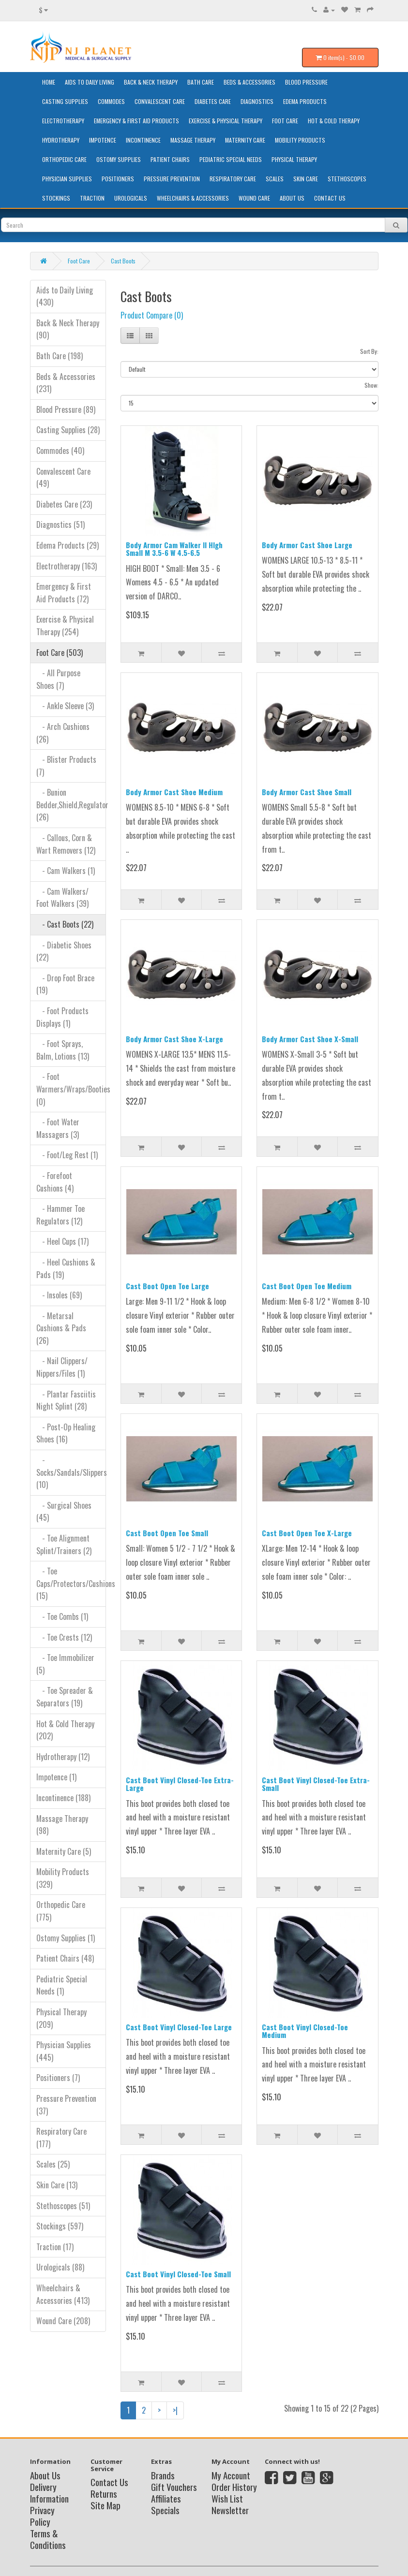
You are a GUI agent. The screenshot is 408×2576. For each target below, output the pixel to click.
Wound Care (254, 198)
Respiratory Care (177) (61, 2137)
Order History (234, 2486)
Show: (371, 385)
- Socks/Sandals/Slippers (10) (71, 1472)
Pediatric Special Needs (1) (61, 1985)
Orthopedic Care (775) (60, 1911)
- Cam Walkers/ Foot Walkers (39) (62, 898)
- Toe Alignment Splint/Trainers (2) (63, 1544)
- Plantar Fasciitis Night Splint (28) (66, 1400)
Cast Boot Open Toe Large (167, 1286)
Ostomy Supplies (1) (65, 1938)
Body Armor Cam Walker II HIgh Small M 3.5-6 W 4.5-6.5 (174, 548)
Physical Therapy (294, 159)
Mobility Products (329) (62, 1878)
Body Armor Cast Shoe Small (306, 791)
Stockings (56, 198)
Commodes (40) (60, 450)
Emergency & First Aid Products (136, 120)
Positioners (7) (58, 2077)
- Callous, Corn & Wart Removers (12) (65, 844)
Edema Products (305, 101)
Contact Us (330, 198)
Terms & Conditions (48, 2538)
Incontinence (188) (63, 1798)
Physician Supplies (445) (63, 2051)
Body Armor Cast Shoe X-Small (310, 1038)
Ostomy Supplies (118, 159)
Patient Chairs (170, 159)
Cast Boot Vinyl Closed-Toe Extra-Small (316, 1784)
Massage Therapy (192, 140)
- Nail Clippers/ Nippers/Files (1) (62, 1367)
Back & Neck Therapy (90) (67, 329)
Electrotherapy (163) (66, 566)
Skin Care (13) (56, 2185)
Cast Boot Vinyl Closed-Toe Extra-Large (180, 1784)
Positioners (118, 179)
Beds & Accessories (249, 82)
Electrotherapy (63, 120)
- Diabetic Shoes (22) (63, 951)
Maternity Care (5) (63, 1851)
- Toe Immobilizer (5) (65, 1664)
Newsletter (230, 2510)
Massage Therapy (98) (62, 1825)
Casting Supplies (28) (68, 430)
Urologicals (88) (60, 2267)
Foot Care (285, 120)
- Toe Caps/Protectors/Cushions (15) (71, 1583)
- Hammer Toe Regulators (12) (60, 1215)
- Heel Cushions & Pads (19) (65, 1268)
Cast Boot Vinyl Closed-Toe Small (178, 2274)
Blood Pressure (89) (65, 409)
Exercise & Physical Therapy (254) (65, 625)
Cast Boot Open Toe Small (167, 1533)
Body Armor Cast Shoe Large (307, 544)
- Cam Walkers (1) (65, 870)
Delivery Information (49, 2492)
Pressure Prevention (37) (66, 2105)
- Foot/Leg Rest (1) (67, 1155)
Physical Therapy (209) (61, 2018)
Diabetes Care (213, 101)
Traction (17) (55, 2247)
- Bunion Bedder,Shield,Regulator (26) (71, 804)
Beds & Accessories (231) (65, 383)
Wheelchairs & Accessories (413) (63, 2294)
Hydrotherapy (60, 140)
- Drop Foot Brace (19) (65, 984)
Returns (104, 2493)
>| (175, 2410)
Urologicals (130, 198)
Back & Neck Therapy (151, 82)
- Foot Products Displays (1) (62, 1017)
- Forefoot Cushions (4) (55, 1182)
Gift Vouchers (174, 2486)
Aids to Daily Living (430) (64, 296)
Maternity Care (245, 140)
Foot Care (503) (59, 652)
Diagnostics (257, 101)
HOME (48, 82)
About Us (292, 198)
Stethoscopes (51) (63, 2206)
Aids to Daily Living (89, 82)
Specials (165, 2510)
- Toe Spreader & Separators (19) (64, 1697)
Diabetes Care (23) (64, 504)
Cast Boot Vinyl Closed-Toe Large (179, 2027)
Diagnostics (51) (60, 524)
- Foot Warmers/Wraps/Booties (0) (71, 1089)
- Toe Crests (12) (64, 1637)
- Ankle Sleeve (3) (65, 706)
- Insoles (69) (59, 1295)
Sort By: (369, 351)
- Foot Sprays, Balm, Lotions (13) (62, 1050)
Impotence (102, 140)
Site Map (106, 2505)
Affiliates (166, 2498)
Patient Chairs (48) (65, 1958)
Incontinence (143, 140)
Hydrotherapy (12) (63, 1756)
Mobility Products (300, 140)
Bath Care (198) (59, 356)
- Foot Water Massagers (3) (57, 1128)
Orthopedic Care (64, 159)
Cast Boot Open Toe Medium (306, 1286)
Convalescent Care (160, 101)
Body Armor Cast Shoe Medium (174, 791)
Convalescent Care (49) (63, 478)
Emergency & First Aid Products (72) (63, 593)
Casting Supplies (65, 101)
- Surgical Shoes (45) (63, 1511)
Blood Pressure (306, 82)
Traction (92, 198)
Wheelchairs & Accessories (193, 198)
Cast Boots (123, 261)
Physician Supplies (67, 179)
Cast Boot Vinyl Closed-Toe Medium (305, 2031)
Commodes (111, 101)
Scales (275, 179)
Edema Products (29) (67, 545)
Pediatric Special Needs (230, 159)
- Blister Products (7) (66, 766)
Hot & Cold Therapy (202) (65, 1730)
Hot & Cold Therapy (334, 120)
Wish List (227, 2498)
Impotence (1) (56, 1777)
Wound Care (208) (63, 2321)
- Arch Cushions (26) (63, 733)
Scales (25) (53, 2164)
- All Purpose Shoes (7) (58, 679)
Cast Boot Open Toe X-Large (307, 1533)
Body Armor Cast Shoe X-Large (174, 1038)
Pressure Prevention (172, 179)
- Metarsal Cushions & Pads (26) (61, 1328)
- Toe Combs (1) (62, 1616)
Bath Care (200, 82)
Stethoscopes (347, 179)
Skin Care (305, 179)
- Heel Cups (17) (62, 1241)
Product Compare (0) (152, 315)
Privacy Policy (42, 2515)
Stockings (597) (59, 2226)
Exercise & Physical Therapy (225, 120)
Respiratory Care (233, 179)
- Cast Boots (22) (64, 924)
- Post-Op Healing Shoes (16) (65, 1433)
